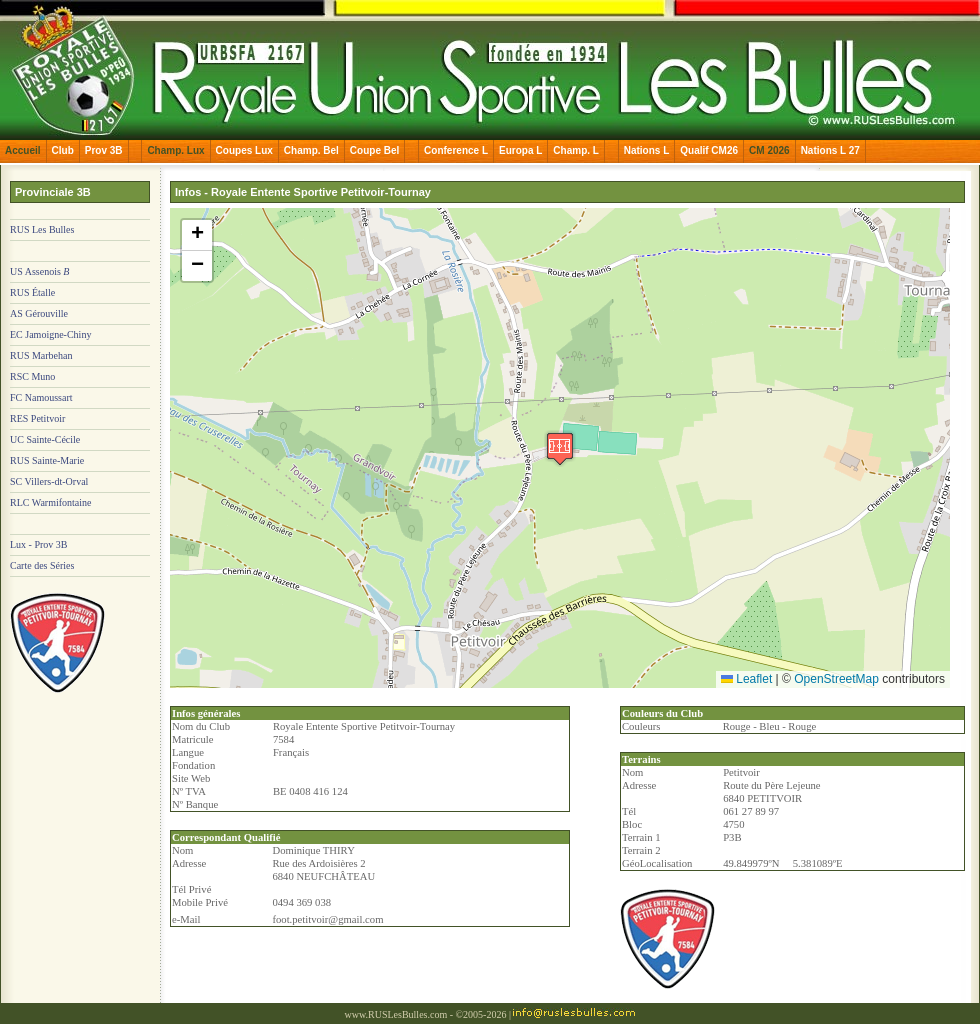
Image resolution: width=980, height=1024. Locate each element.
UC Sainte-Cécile (45, 439)
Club (63, 150)
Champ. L (576, 150)
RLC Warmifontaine (51, 502)
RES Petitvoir (37, 418)
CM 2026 (769, 150)
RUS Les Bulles (42, 229)
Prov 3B (104, 150)
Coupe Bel (374, 150)
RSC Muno (32, 376)
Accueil (23, 150)
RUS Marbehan (41, 355)
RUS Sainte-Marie (47, 460)
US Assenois (39, 271)
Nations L (647, 150)
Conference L (456, 150)
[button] (560, 448)
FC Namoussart (41, 397)
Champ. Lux (175, 150)
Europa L (520, 150)
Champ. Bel (311, 150)
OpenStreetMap (836, 679)
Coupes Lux (244, 150)
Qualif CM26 (709, 150)
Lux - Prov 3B (39, 544)
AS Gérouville (39, 313)
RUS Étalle (32, 292)
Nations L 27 (830, 150)
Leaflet (746, 679)
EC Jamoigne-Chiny (50, 334)
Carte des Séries (42, 565)
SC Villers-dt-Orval (49, 481)
